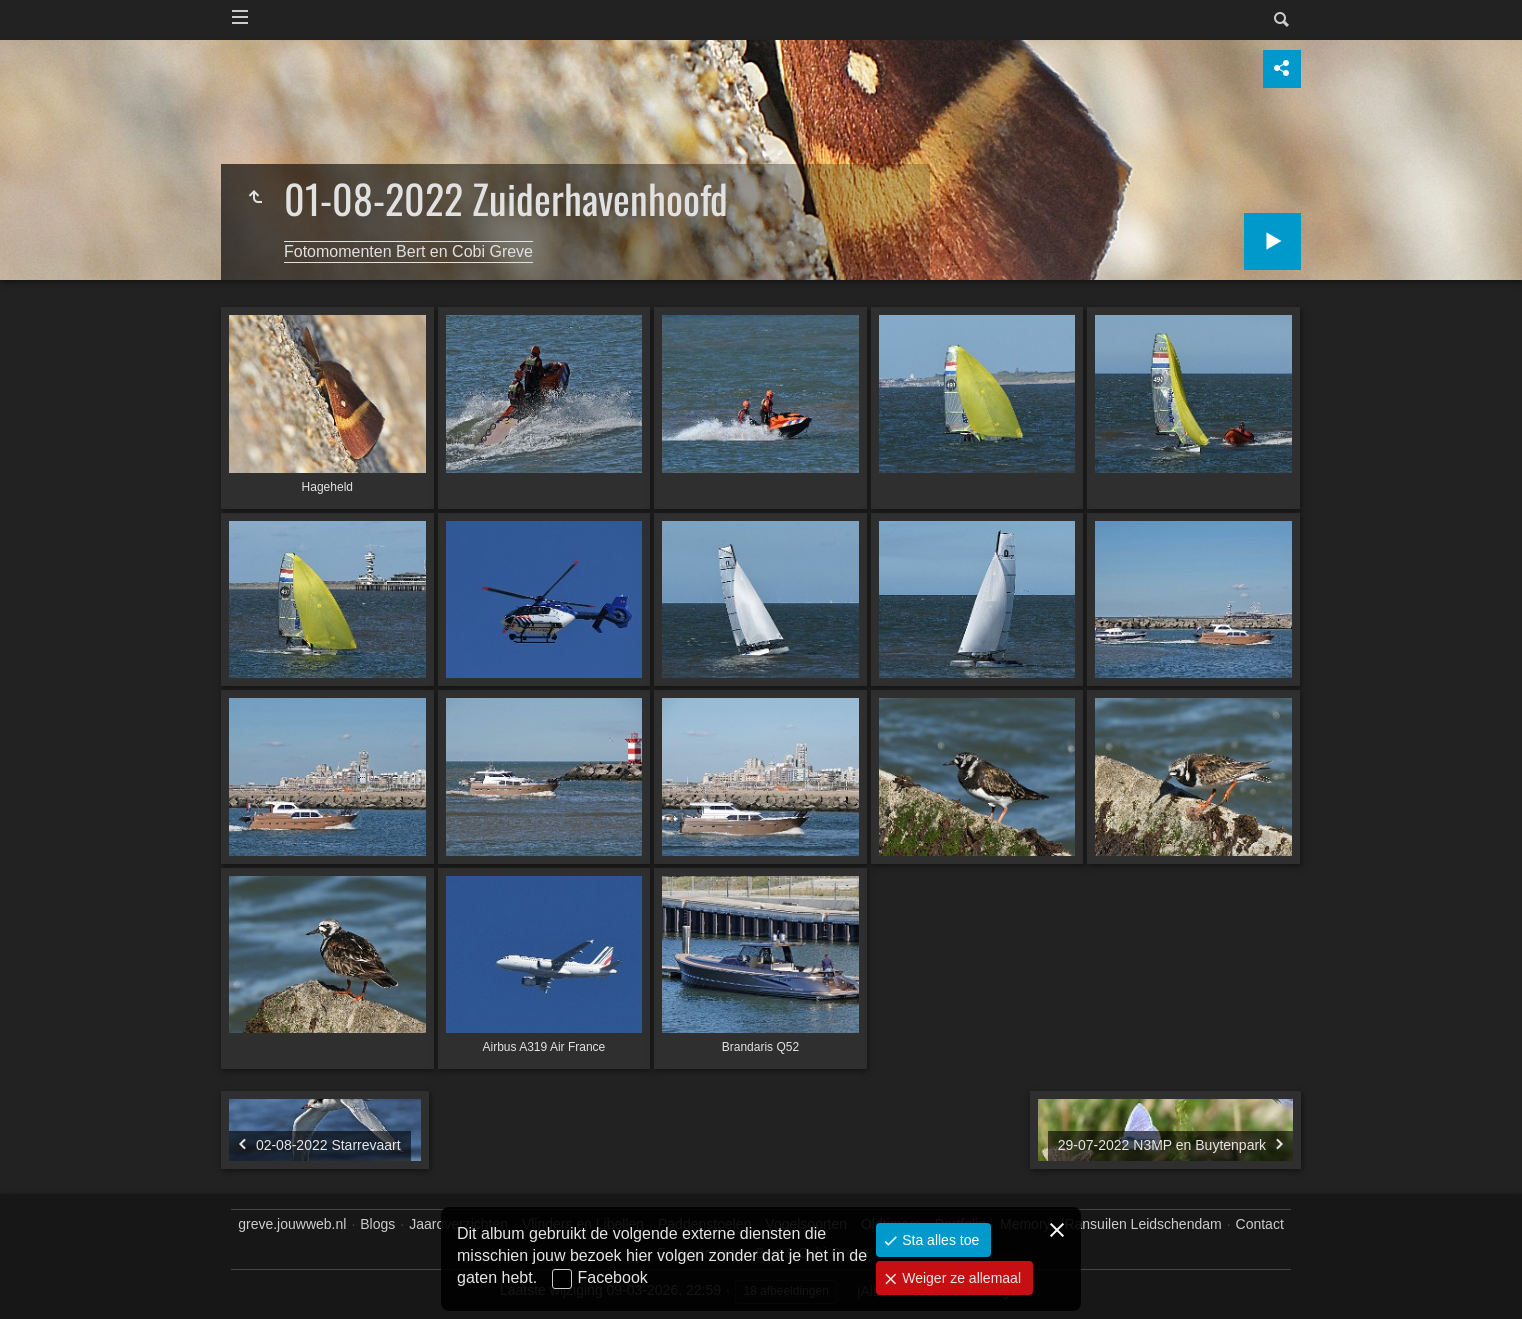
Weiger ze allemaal (959, 1278)
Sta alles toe (938, 1240)
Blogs (377, 1224)
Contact (1260, 1224)
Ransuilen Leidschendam (1142, 1224)
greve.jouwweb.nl (292, 1224)
